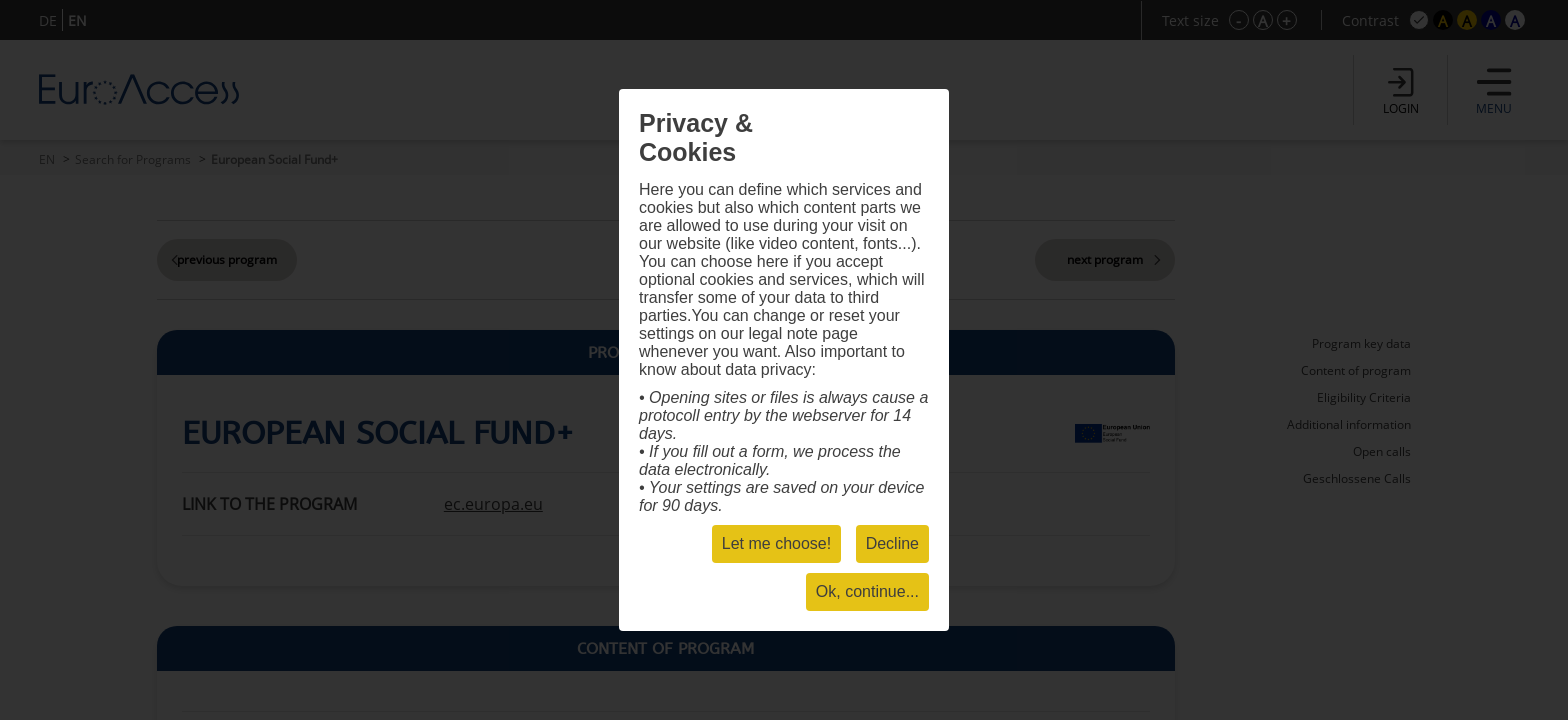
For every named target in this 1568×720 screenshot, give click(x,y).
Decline (892, 543)
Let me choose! (776, 543)
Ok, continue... (867, 591)
